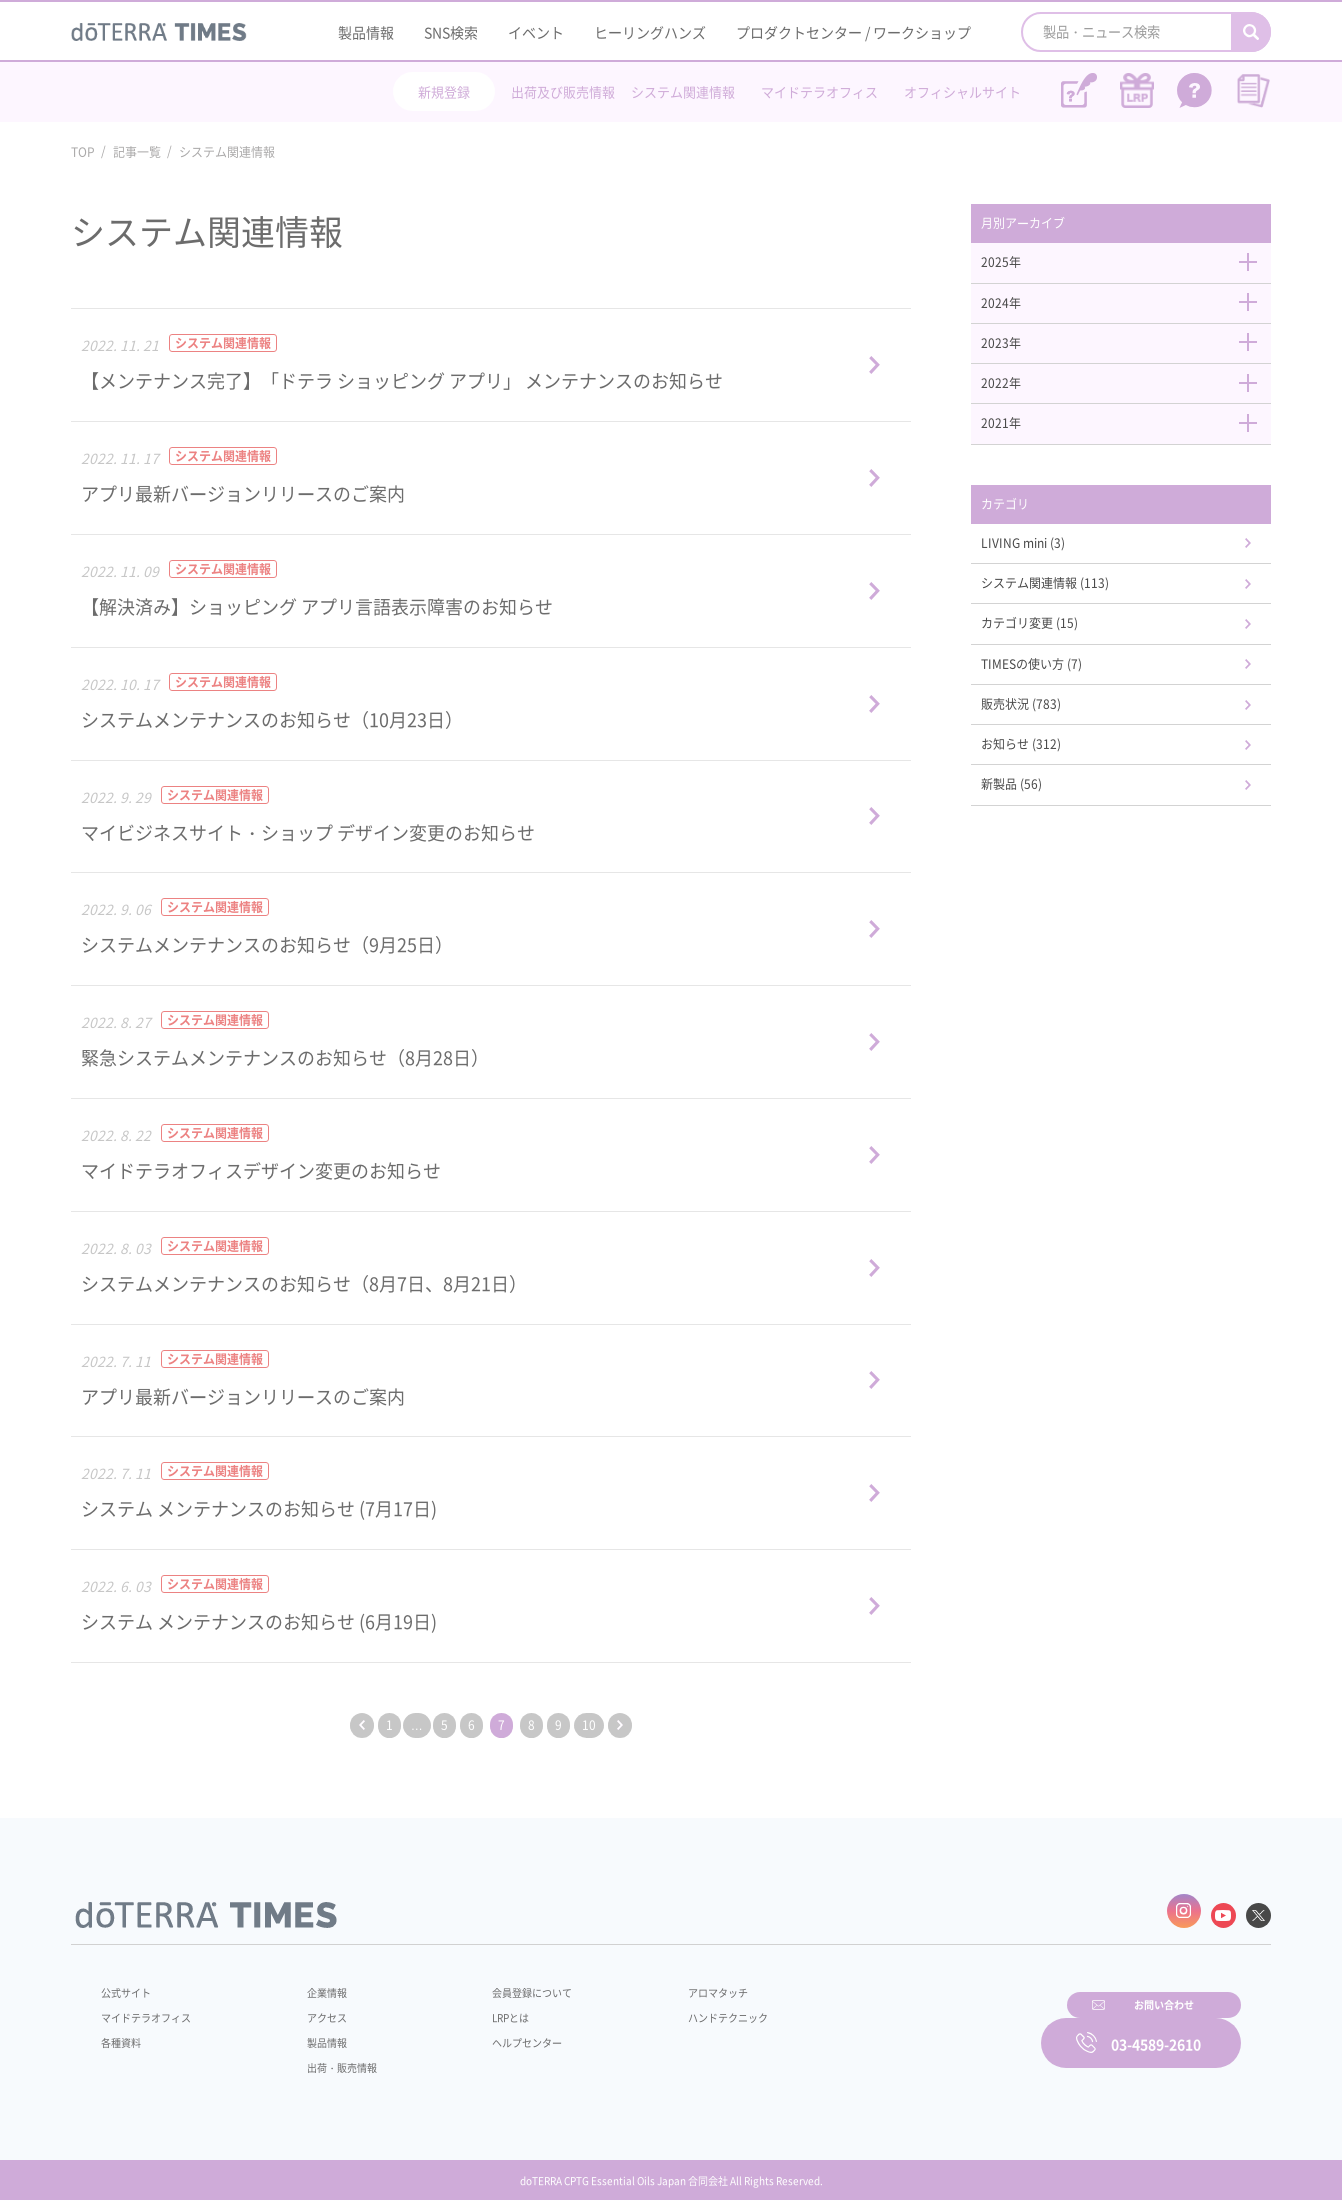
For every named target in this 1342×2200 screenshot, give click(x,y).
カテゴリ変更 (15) (1057, 654)
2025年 (1131, 268)
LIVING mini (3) (1050, 567)
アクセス (314, 2007)
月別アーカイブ (1050, 225)
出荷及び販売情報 (563, 91)
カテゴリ (1029, 524)
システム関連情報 (683, 91)
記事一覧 (137, 152)
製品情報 (366, 32)
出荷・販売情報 (332, 2057)
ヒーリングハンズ (650, 32)
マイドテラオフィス (819, 91)
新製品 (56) (1036, 827)
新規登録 (444, 91)
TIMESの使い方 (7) (1059, 697)
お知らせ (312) (1047, 784)
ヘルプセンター (497, 2032)
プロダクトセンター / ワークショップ (853, 32)
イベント (536, 32)
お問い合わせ (926, 2029)
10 (604, 1725)
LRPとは (478, 2007)
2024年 (1131, 311)
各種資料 (125, 2032)
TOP (83, 152)
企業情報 (314, 1982)
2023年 (1131, 354)
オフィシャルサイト (962, 91)
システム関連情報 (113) (1075, 610)
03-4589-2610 (1156, 2029)
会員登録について (503, 1982)
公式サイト (131, 1982)
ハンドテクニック (680, 2007)
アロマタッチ (668, 1982)
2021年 (1131, 441)
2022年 (1131, 398)
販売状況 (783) (1047, 740)
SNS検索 (451, 32)
